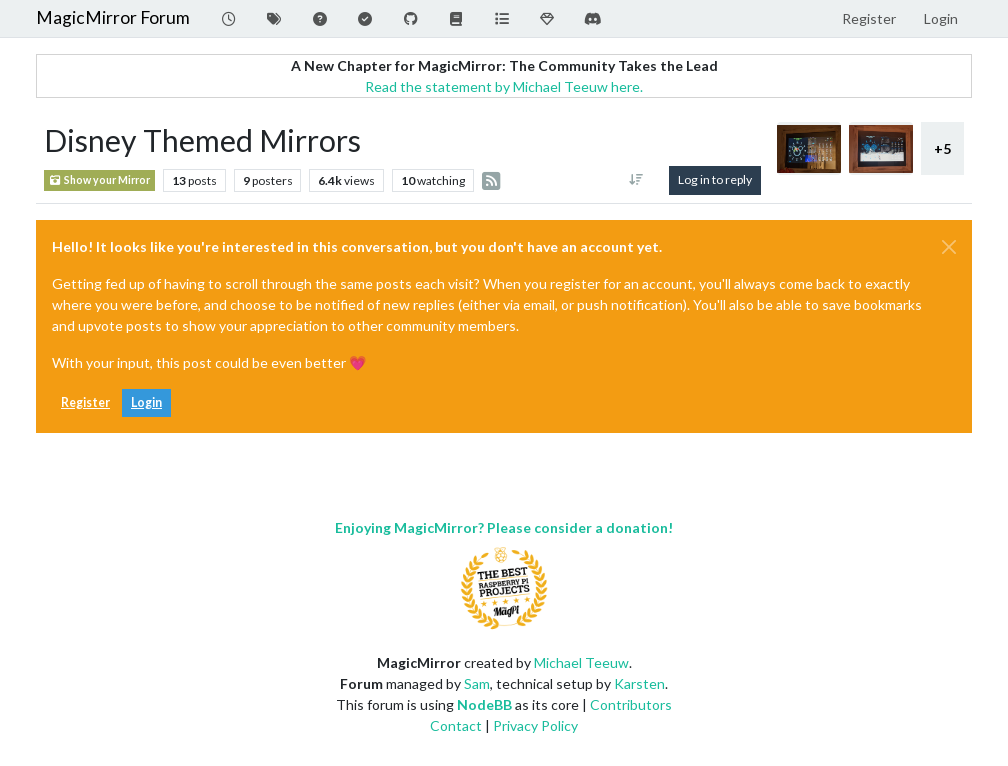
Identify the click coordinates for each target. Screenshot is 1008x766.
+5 (942, 148)
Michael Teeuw (581, 662)
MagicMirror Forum (113, 17)
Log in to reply (715, 179)
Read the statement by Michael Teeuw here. (504, 86)
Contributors (631, 704)
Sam (477, 683)
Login (146, 402)
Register (85, 402)
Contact (456, 725)
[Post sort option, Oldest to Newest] (636, 180)
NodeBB (484, 704)
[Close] (949, 247)
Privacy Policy (535, 725)
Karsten (639, 683)
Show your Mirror (99, 180)
